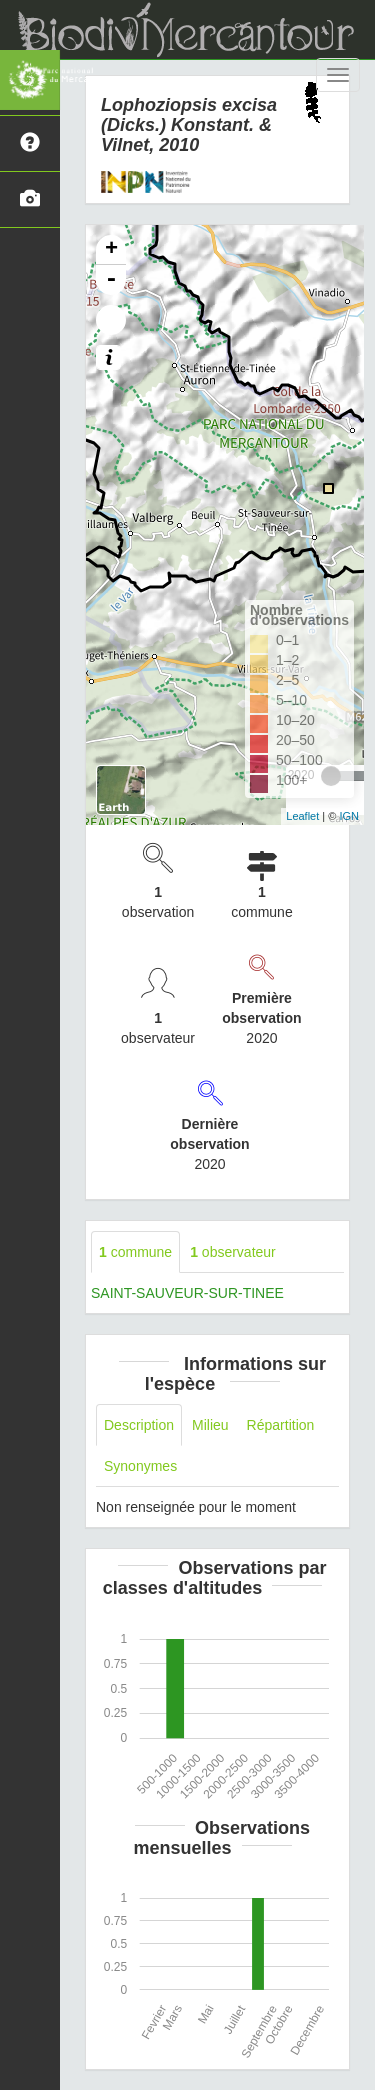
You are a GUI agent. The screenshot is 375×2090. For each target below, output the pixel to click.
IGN (349, 816)
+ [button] (111, 250)
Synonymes (140, 1466)
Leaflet (302, 816)
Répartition (281, 1425)
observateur (233, 1252)
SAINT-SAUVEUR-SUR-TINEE (187, 1293)
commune (135, 1252)
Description (139, 1425)
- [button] (111, 280)
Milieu (210, 1425)
